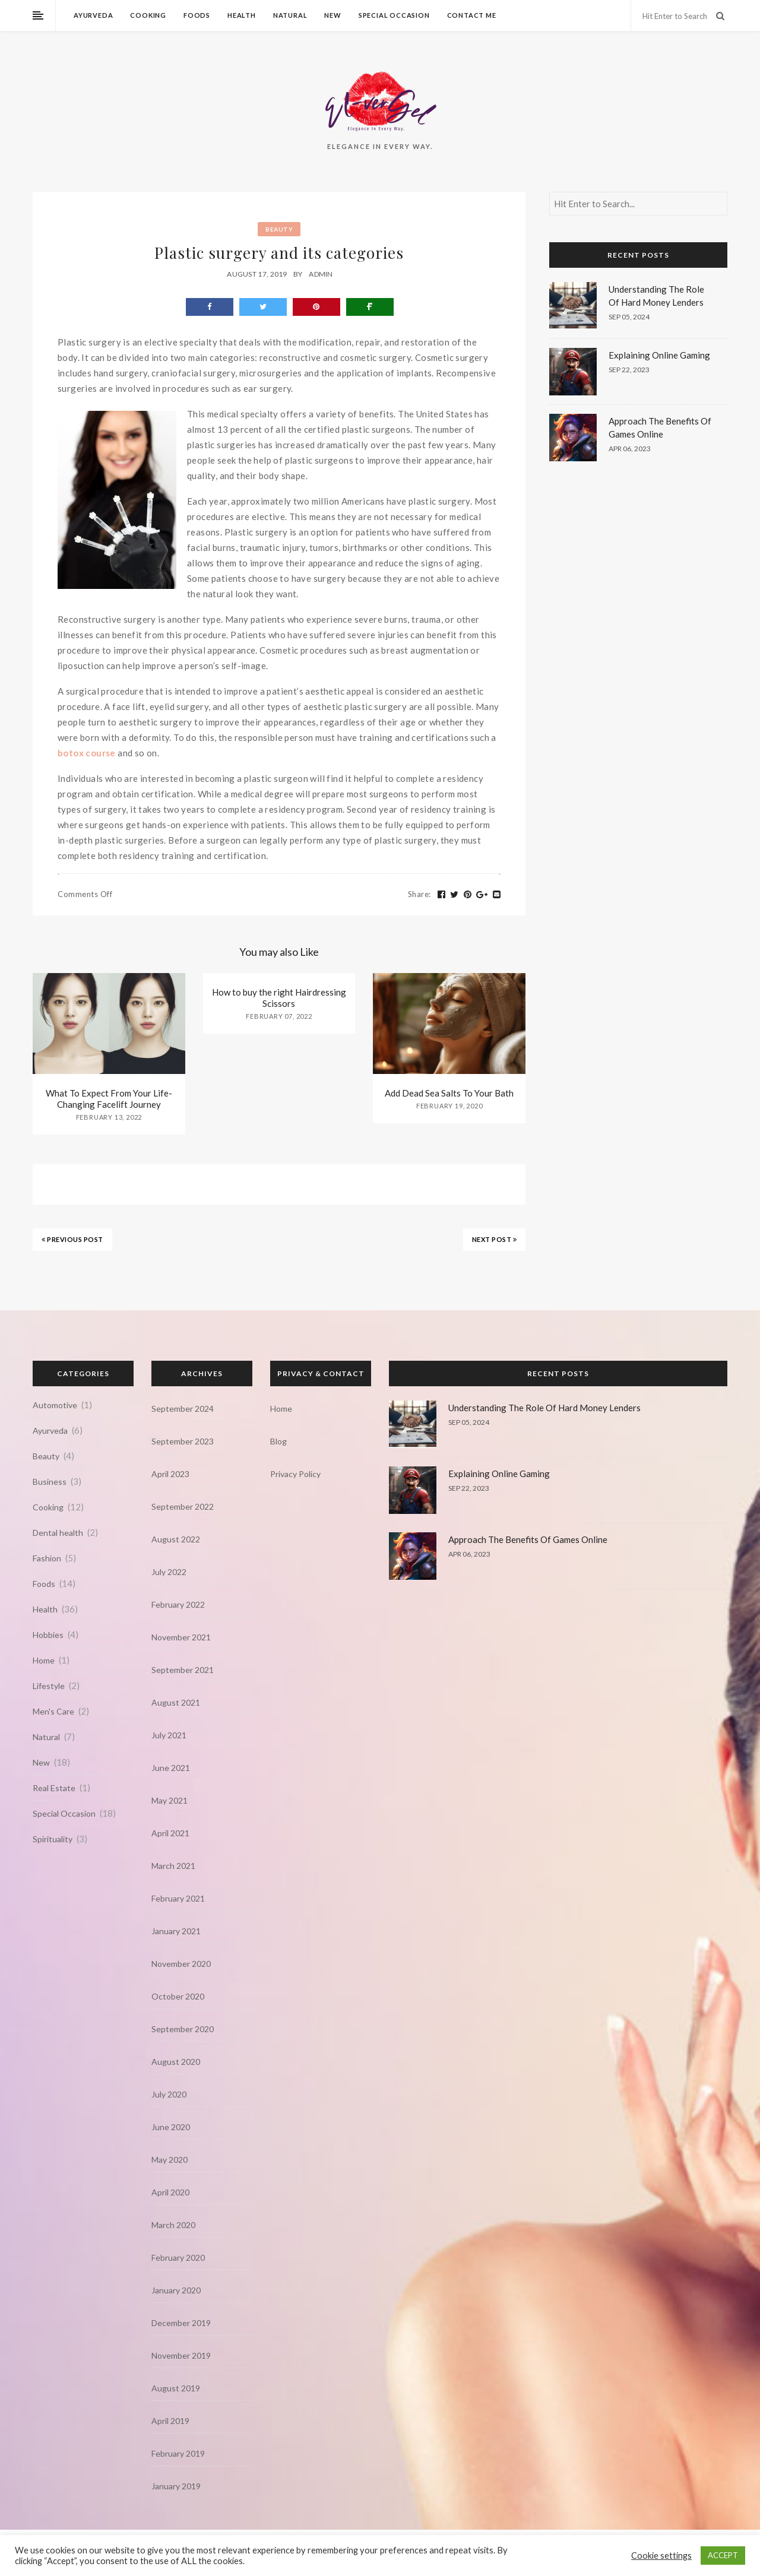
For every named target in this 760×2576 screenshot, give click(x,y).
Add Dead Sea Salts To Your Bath (449, 1093)
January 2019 (176, 2486)
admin (321, 274)
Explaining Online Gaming (659, 355)
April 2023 (170, 1474)
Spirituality (52, 1839)
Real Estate (54, 1788)
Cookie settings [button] (661, 2555)
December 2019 (181, 2323)
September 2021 (182, 1670)
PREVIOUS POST (72, 1239)
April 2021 (170, 1833)
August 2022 (175, 1539)
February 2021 (178, 1898)
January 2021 (176, 1931)
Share (419, 894)
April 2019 (170, 2421)
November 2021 (181, 1637)
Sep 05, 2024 (629, 316)
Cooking (148, 15)
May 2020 (169, 2159)
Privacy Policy (295, 1474)
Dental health (58, 1533)
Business (49, 1481)
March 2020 (173, 2225)
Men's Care (53, 1711)
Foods (196, 15)
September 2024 (182, 1408)
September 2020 (182, 2029)
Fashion (47, 1558)
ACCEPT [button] (723, 2555)
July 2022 (168, 1572)
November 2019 (181, 2355)
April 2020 (170, 2192)
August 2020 (175, 2062)
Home (44, 1660)
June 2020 (170, 2127)
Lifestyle (49, 1686)
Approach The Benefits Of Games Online (527, 1539)
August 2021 (175, 1702)
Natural (290, 15)
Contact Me (471, 15)
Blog (278, 1441)
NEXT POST (494, 1239)
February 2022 (178, 1604)
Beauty (279, 229)
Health (241, 15)
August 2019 (175, 2388)
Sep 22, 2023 (629, 369)
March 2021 (173, 1866)
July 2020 (168, 2094)
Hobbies (48, 1635)
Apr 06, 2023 (630, 448)
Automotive (55, 1405)
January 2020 (176, 2290)
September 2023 (182, 1441)
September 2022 (182, 1506)
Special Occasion (394, 15)
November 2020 (181, 1964)
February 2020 (178, 2257)
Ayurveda (93, 15)
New (332, 15)
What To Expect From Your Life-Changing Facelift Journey (109, 1099)
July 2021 (168, 1735)
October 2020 (177, 1996)
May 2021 (169, 1800)
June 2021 (170, 1768)
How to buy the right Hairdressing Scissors (279, 998)
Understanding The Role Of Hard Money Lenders (544, 1407)
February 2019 (178, 2453)
